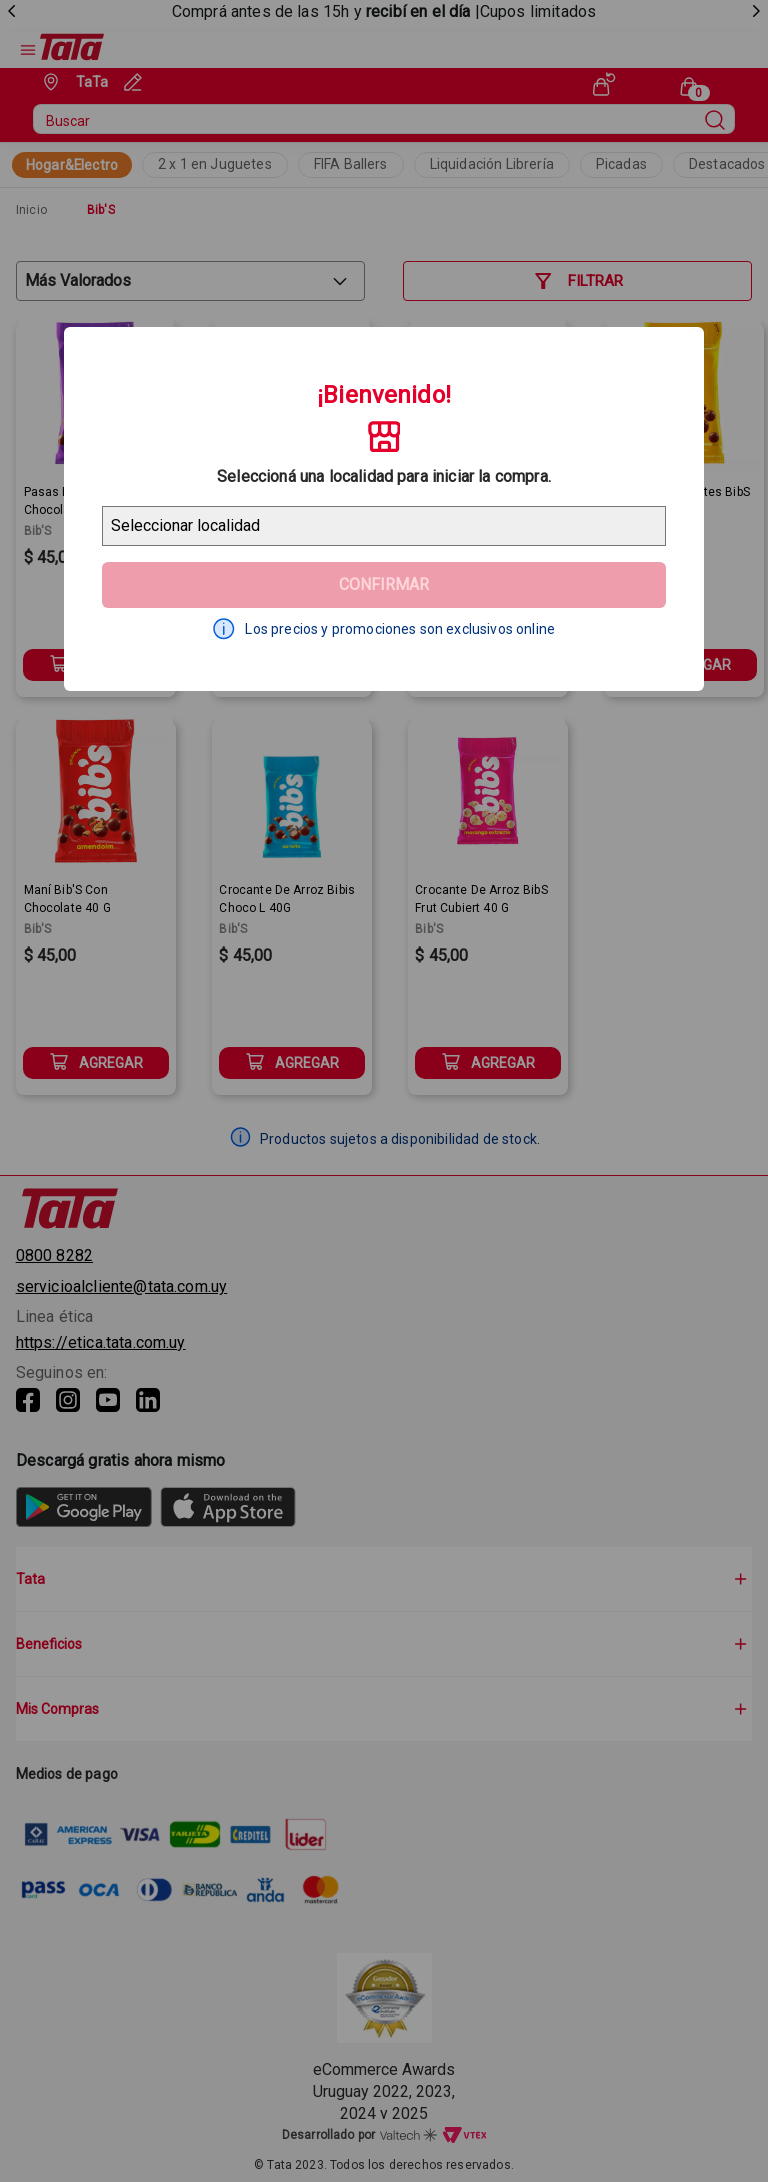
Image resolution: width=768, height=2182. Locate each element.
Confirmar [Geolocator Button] (384, 584)
